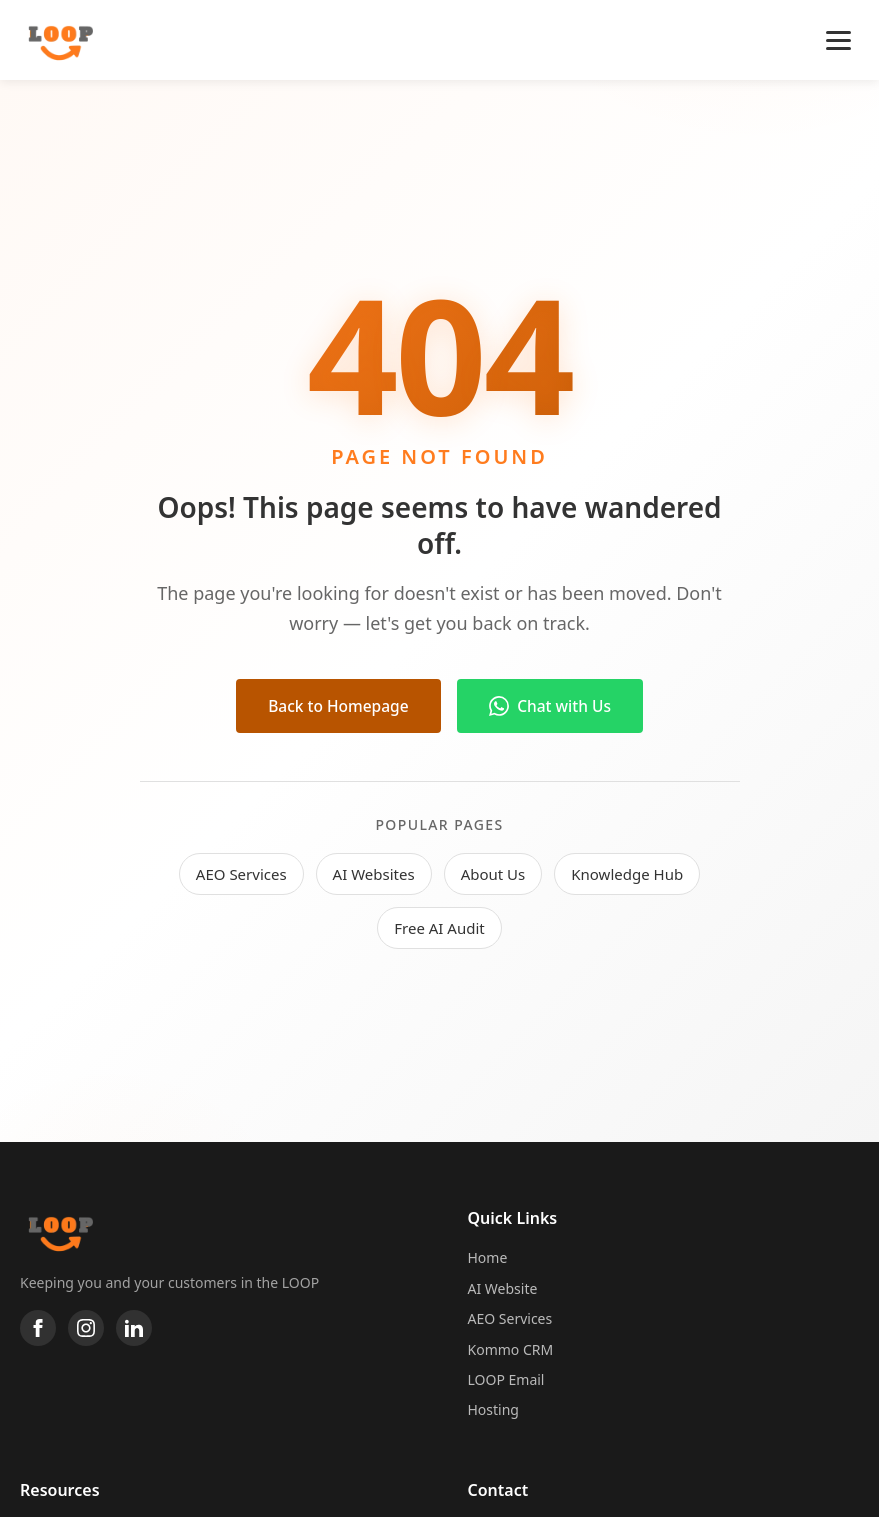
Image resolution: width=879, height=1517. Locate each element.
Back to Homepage (335, 706)
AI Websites (374, 875)
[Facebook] (38, 1328)
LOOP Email (506, 1379)
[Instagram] (86, 1328)
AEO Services (241, 875)
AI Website (503, 1288)
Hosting (493, 1409)
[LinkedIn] (134, 1328)
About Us (493, 875)
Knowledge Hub (627, 875)
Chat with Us (554, 706)
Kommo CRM (511, 1349)
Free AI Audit (439, 929)
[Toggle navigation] (838, 40)
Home (488, 1257)
